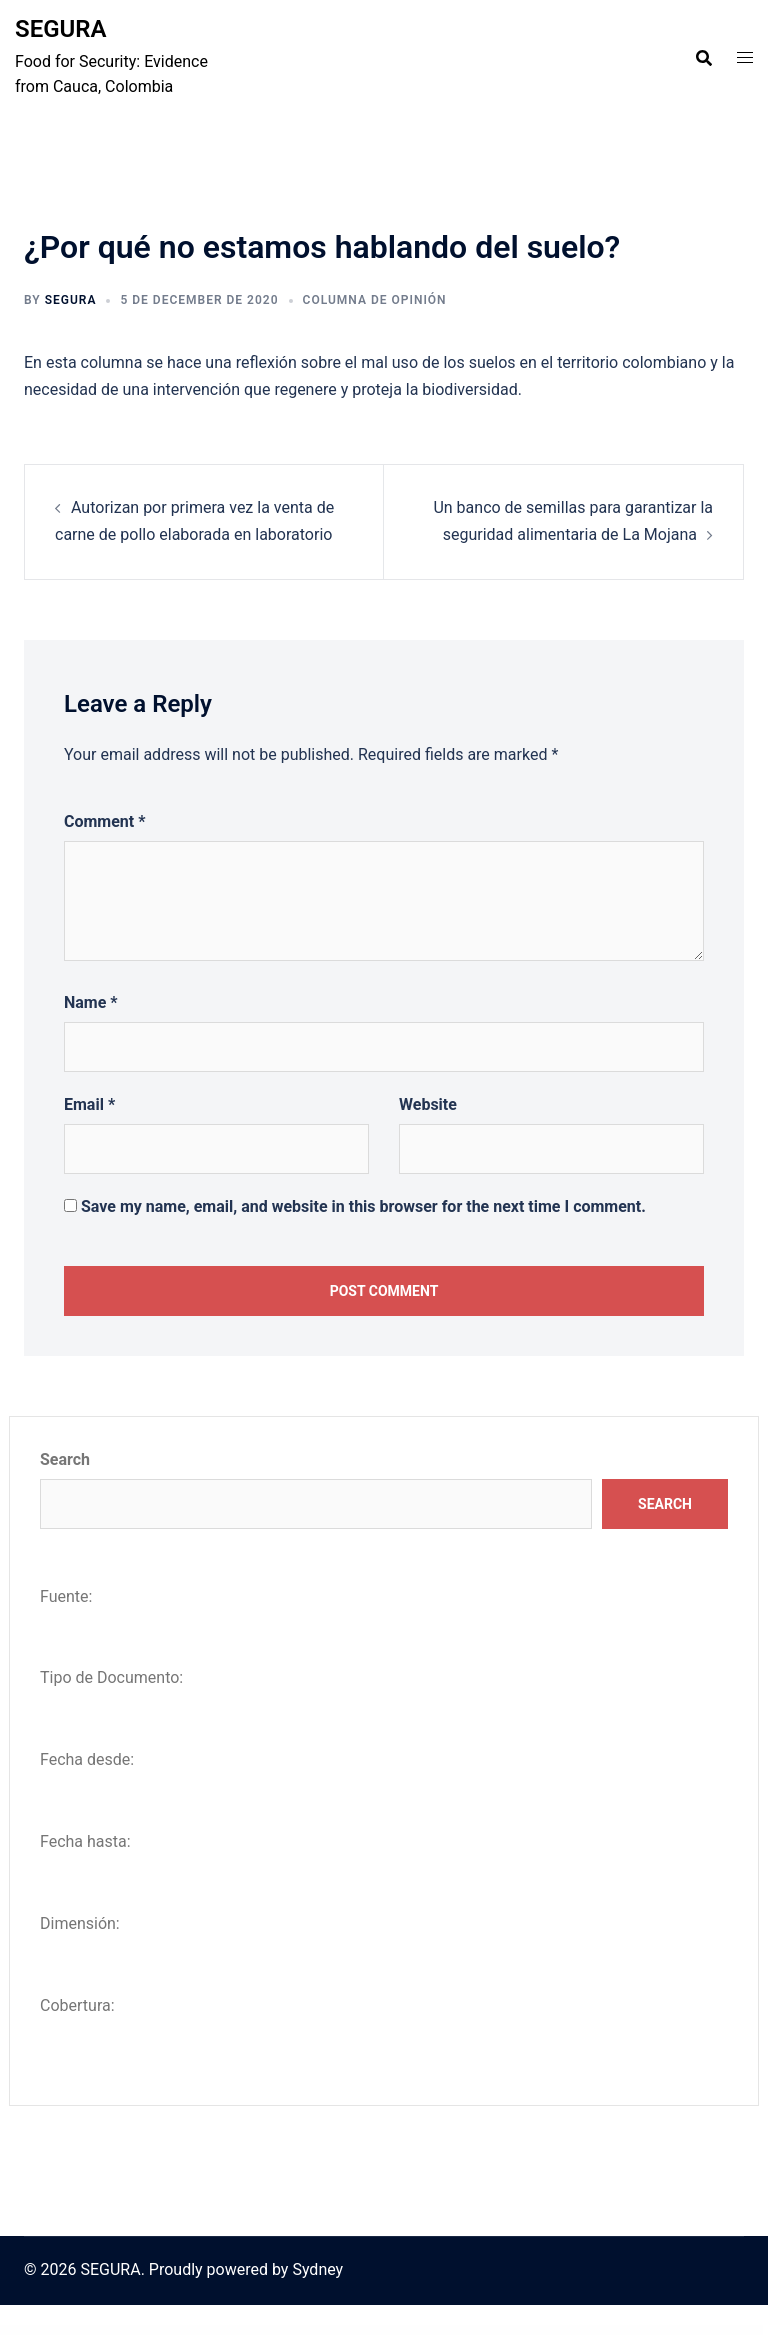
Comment (104, 821)
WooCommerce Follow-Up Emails (287, 2331)
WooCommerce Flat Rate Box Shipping (220, 2331)
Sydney (317, 2269)
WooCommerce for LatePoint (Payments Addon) (412, 2331)
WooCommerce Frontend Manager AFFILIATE (564, 2331)
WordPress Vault (190, 2331)
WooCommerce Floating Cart (254, 2331)
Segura (71, 300)
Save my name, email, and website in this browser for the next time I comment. (363, 1206)
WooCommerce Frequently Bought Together (492, 2331)
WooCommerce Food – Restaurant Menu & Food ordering (360, 2331)
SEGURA (61, 29)
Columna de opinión (375, 300)
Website (428, 1104)
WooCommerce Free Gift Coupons (453, 2331)
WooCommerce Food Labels (318, 2331)
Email (89, 1104)
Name (91, 1002)
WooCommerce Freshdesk (527, 2331)
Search (65, 1459)
